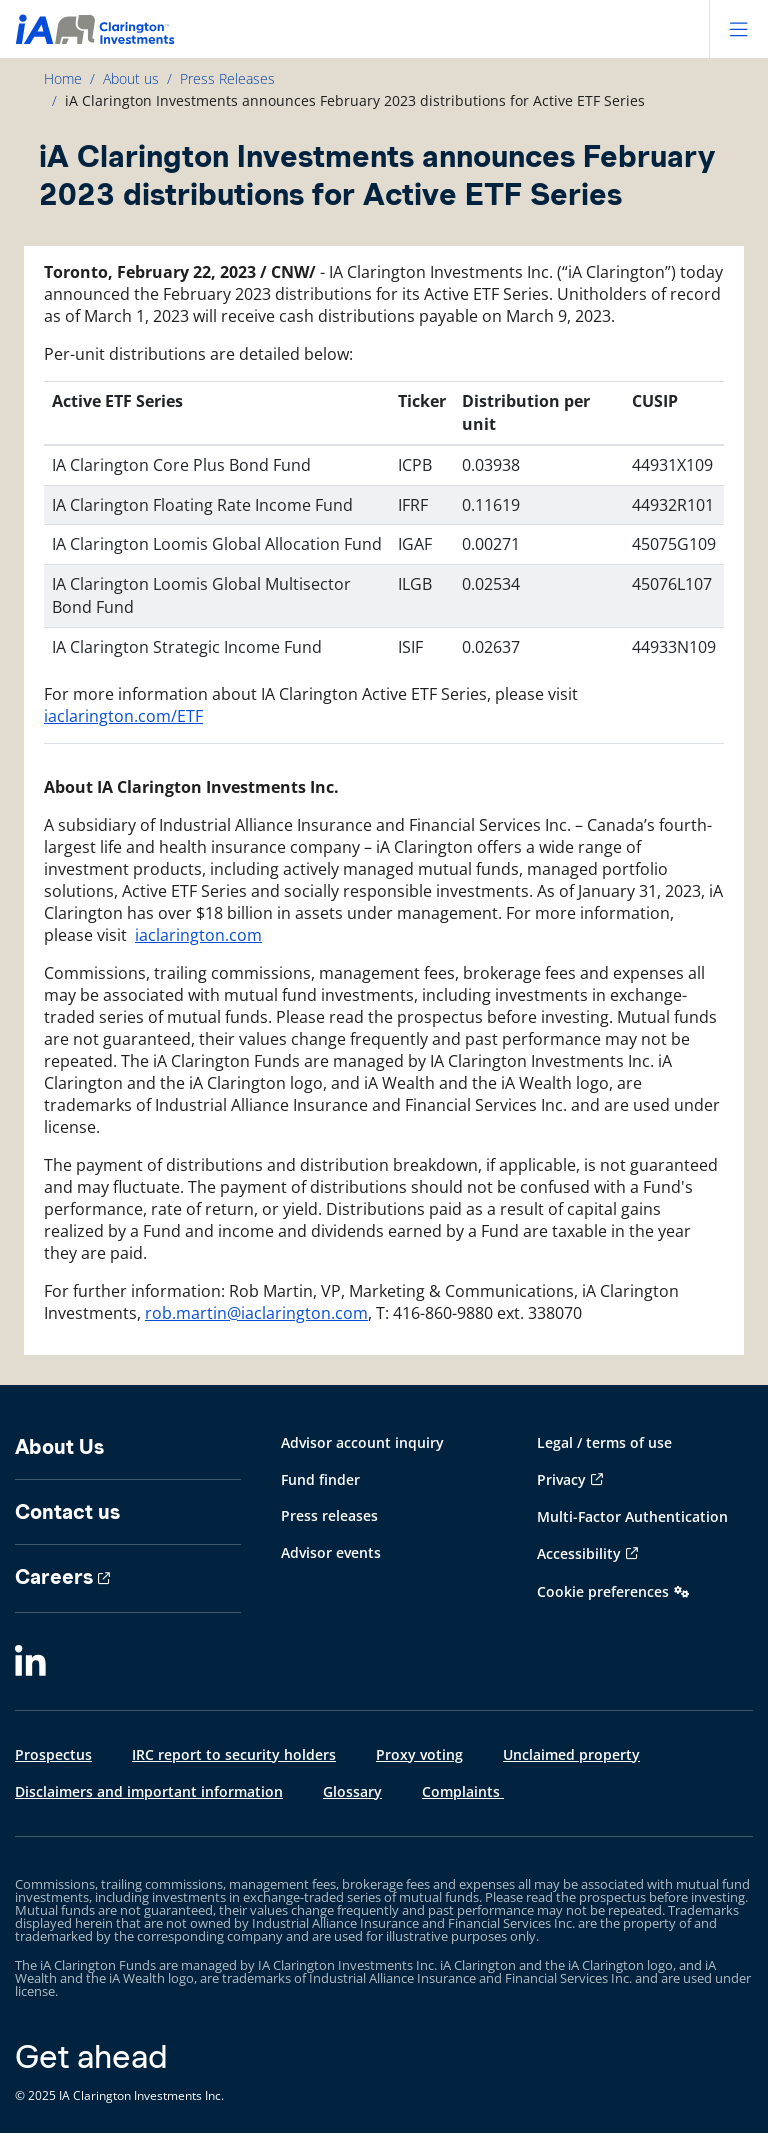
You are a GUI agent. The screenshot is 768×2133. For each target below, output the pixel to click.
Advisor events (331, 1552)
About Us (59, 1447)
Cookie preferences (603, 1591)
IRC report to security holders (234, 1754)
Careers (54, 1577)
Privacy (561, 1479)
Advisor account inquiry (362, 1442)
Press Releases (227, 78)
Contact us (67, 1512)
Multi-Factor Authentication (632, 1516)
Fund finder (320, 1479)
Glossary (352, 1791)
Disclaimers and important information (149, 1791)
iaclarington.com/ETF (123, 716)
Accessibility (579, 1553)
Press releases (329, 1515)
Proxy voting (419, 1754)
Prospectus (53, 1754)
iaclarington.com (198, 935)
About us (131, 78)
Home (63, 78)
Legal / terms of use (604, 1442)
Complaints (463, 1791)
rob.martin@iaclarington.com (256, 1313)
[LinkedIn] (30, 1663)
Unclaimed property (571, 1754)
